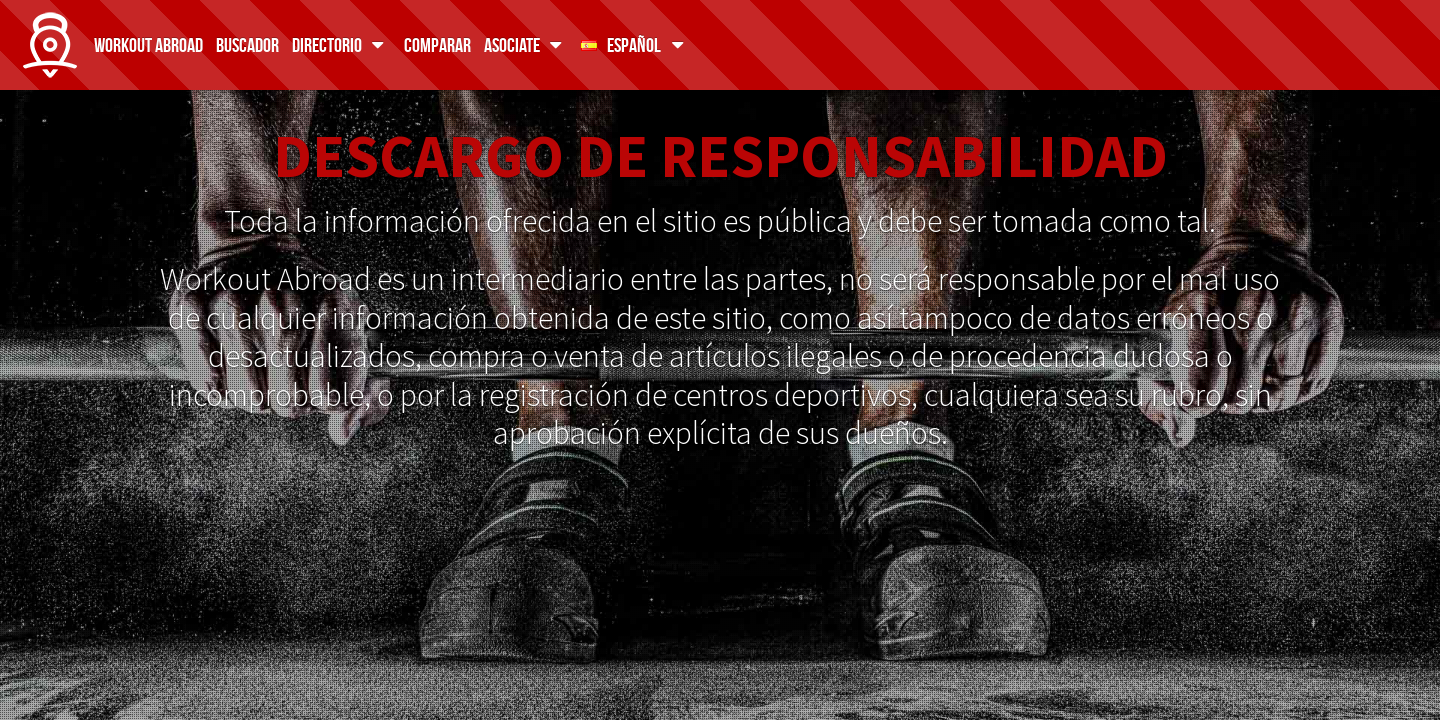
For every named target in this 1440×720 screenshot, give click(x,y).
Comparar (437, 44)
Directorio (341, 44)
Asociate (526, 44)
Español (635, 44)
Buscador (247, 44)
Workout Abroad (148, 44)
